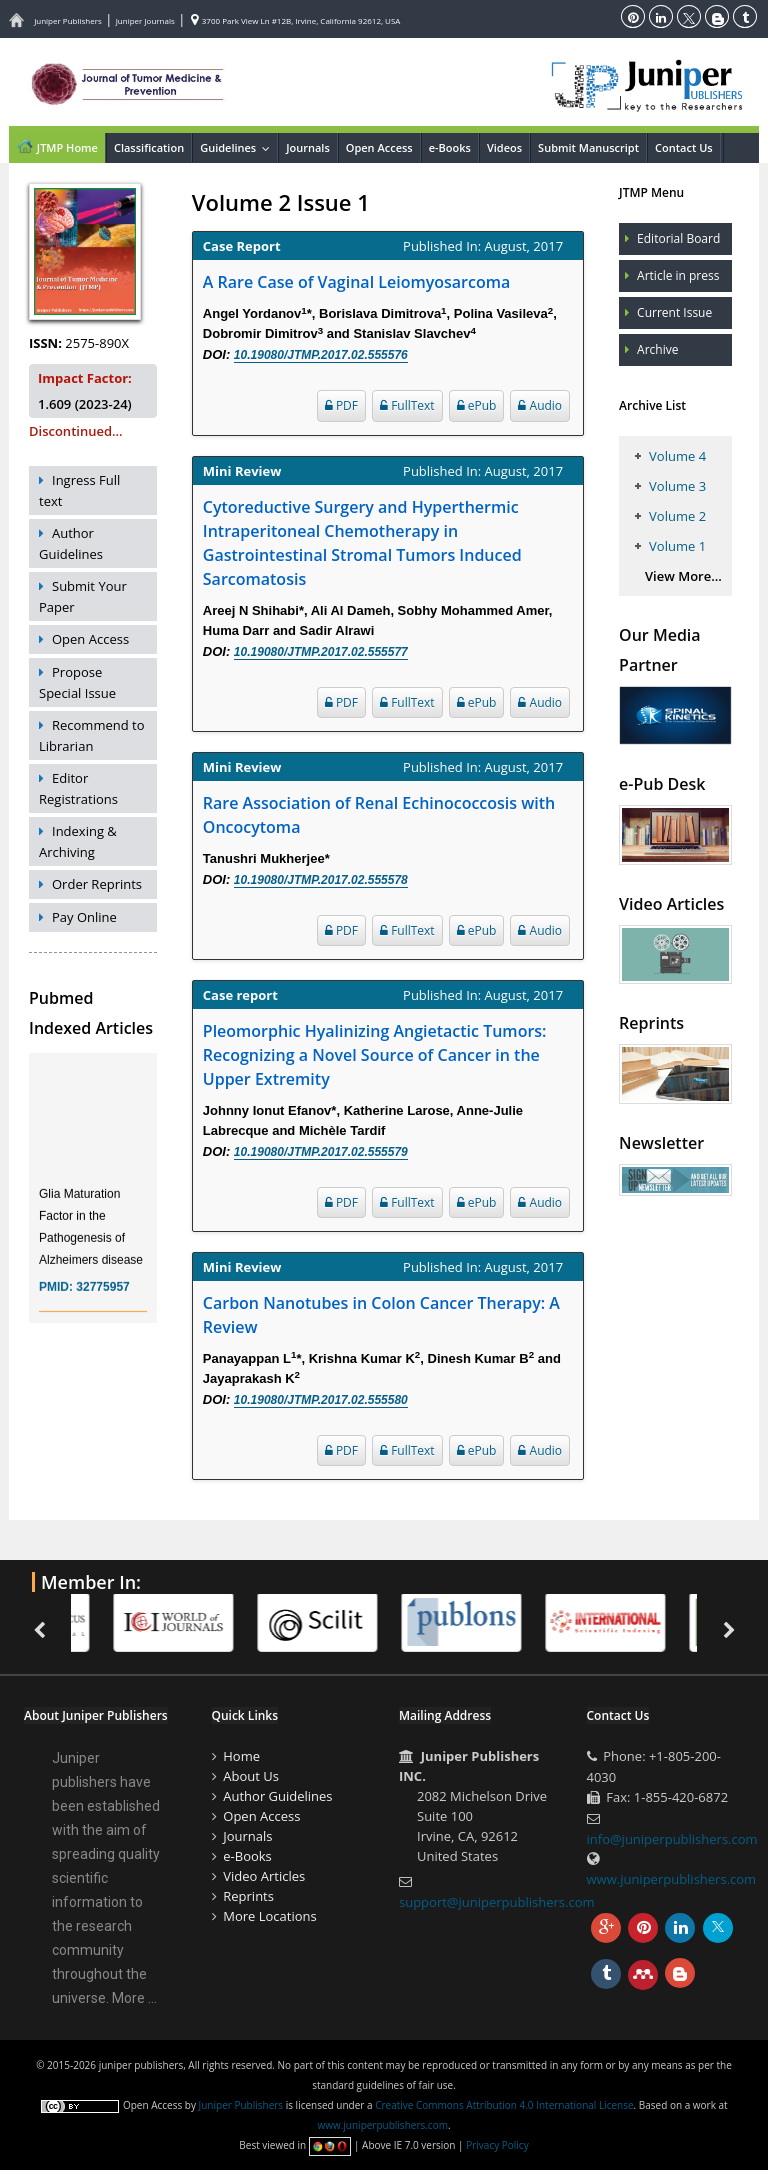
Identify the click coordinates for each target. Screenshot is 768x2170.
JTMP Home (57, 146)
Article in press (678, 275)
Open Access (379, 147)
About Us (251, 1776)
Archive (657, 349)
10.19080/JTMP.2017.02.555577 (321, 652)
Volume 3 (677, 486)
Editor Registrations (78, 788)
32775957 (102, 1302)
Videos (504, 147)
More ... (134, 1998)
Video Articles (264, 1876)
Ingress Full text (79, 490)
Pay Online (84, 917)
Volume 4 (677, 456)
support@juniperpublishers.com (497, 1902)
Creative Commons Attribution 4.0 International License (504, 2105)
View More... (683, 576)
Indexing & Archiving (78, 841)
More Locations (269, 1916)
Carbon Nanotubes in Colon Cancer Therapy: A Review (381, 1315)
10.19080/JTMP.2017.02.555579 (321, 1152)
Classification (149, 147)
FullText (407, 405)
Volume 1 (677, 546)
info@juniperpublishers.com (672, 1839)
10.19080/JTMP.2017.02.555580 (321, 1400)
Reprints (248, 1896)
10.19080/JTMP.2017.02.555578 (321, 880)
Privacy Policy (497, 2145)
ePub (477, 405)
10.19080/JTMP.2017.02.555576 (321, 355)
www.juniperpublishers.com (672, 1879)
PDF (341, 405)
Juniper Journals (145, 20)
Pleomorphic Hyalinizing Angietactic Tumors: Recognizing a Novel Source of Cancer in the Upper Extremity (375, 1055)
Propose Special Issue (77, 682)
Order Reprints (97, 884)
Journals (308, 147)
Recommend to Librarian (92, 735)
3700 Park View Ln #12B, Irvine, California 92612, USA (296, 20)
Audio (540, 405)
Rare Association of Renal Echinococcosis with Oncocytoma (379, 815)
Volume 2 (677, 516)
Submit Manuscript (588, 147)
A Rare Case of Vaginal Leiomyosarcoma (356, 282)
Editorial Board (678, 238)
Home (241, 1756)
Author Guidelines (71, 543)
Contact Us (684, 147)
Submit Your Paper (83, 596)
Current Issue (674, 312)
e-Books (450, 147)
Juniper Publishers (68, 20)
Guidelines (238, 147)
